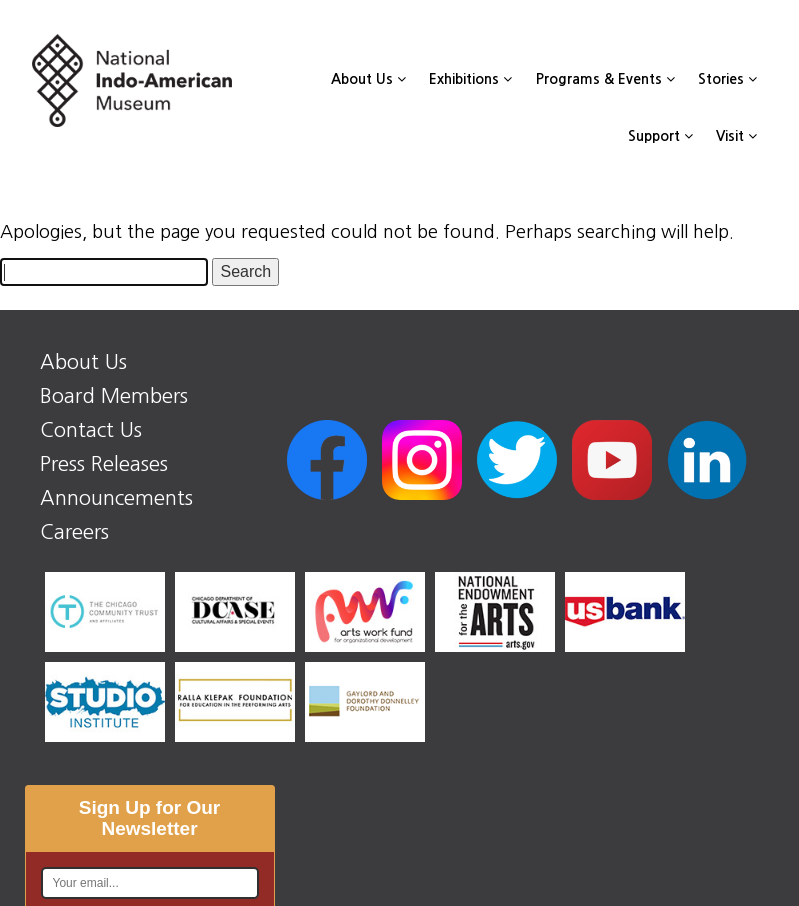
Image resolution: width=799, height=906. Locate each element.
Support (660, 136)
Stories (727, 79)
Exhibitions (470, 79)
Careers (74, 532)
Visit (736, 136)
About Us (368, 79)
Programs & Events (605, 79)
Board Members (114, 396)
